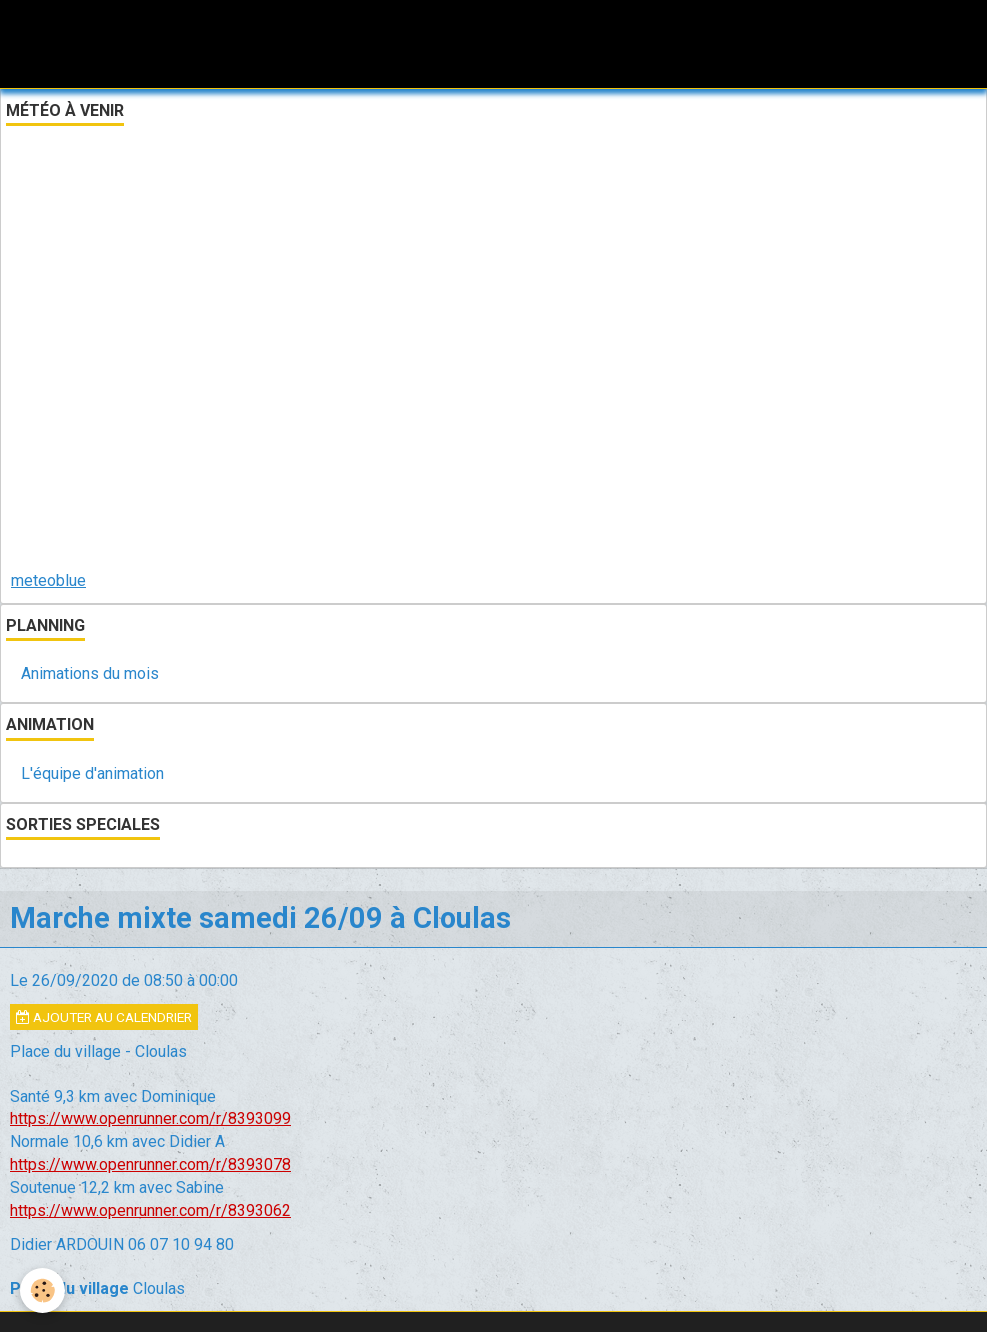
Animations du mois (90, 673)
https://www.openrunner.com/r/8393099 (150, 1118)
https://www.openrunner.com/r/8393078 (150, 1164)
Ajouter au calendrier (104, 1017)
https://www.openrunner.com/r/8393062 (150, 1210)
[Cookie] (42, 1290)
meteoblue (48, 580)
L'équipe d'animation (92, 773)
